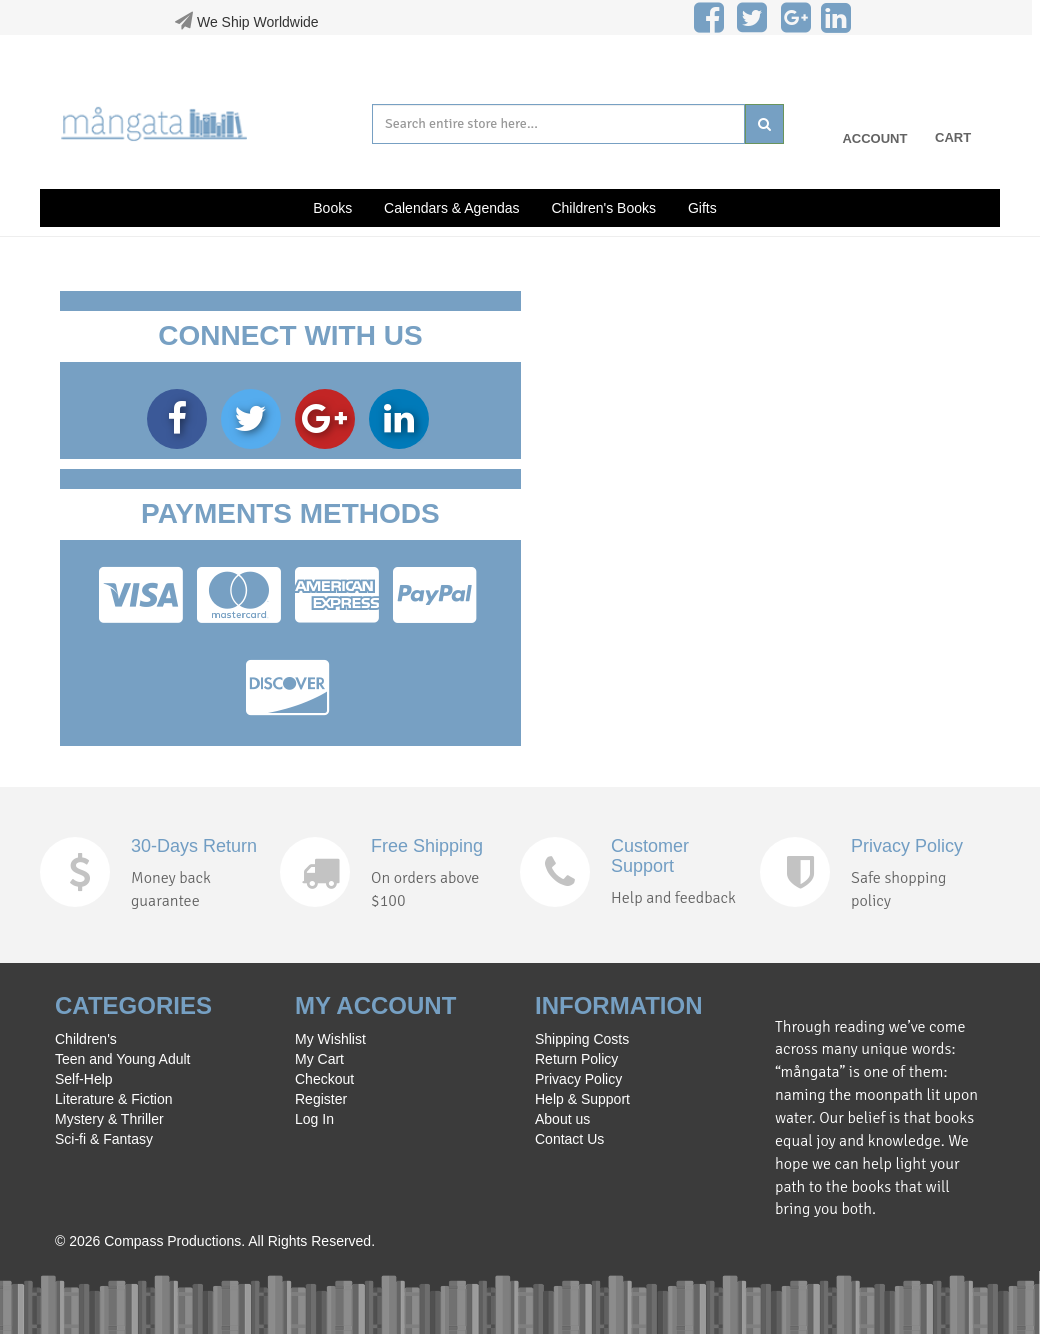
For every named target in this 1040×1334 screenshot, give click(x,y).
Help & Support (582, 1099)
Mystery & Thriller (109, 1119)
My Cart (319, 1059)
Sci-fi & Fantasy (104, 1139)
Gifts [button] (702, 208)
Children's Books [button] (603, 208)
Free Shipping (427, 846)
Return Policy (576, 1059)
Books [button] (332, 208)
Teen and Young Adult (122, 1059)
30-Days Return (194, 846)
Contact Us (569, 1139)
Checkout (324, 1079)
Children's (86, 1039)
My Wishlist (330, 1039)
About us (562, 1119)
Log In (314, 1119)
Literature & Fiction (114, 1099)
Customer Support (650, 856)
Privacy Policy (907, 846)
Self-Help (84, 1079)
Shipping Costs (582, 1039)
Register (321, 1099)
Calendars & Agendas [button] (451, 208)
